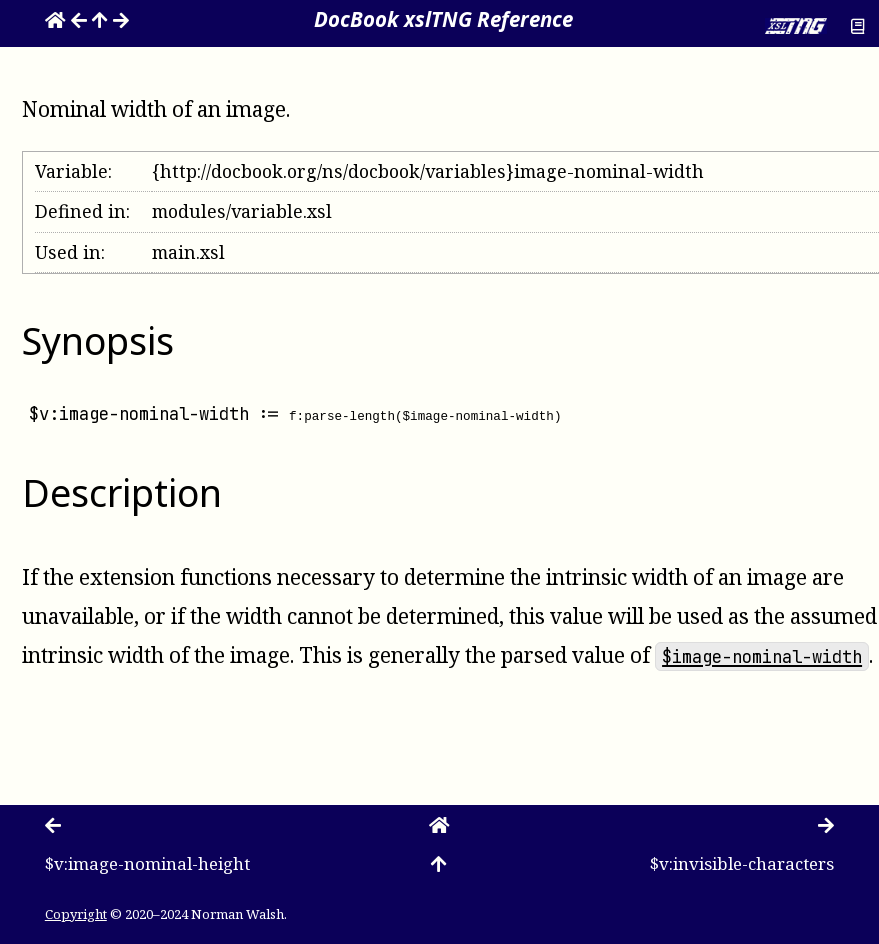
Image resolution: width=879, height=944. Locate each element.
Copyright (76, 914)
